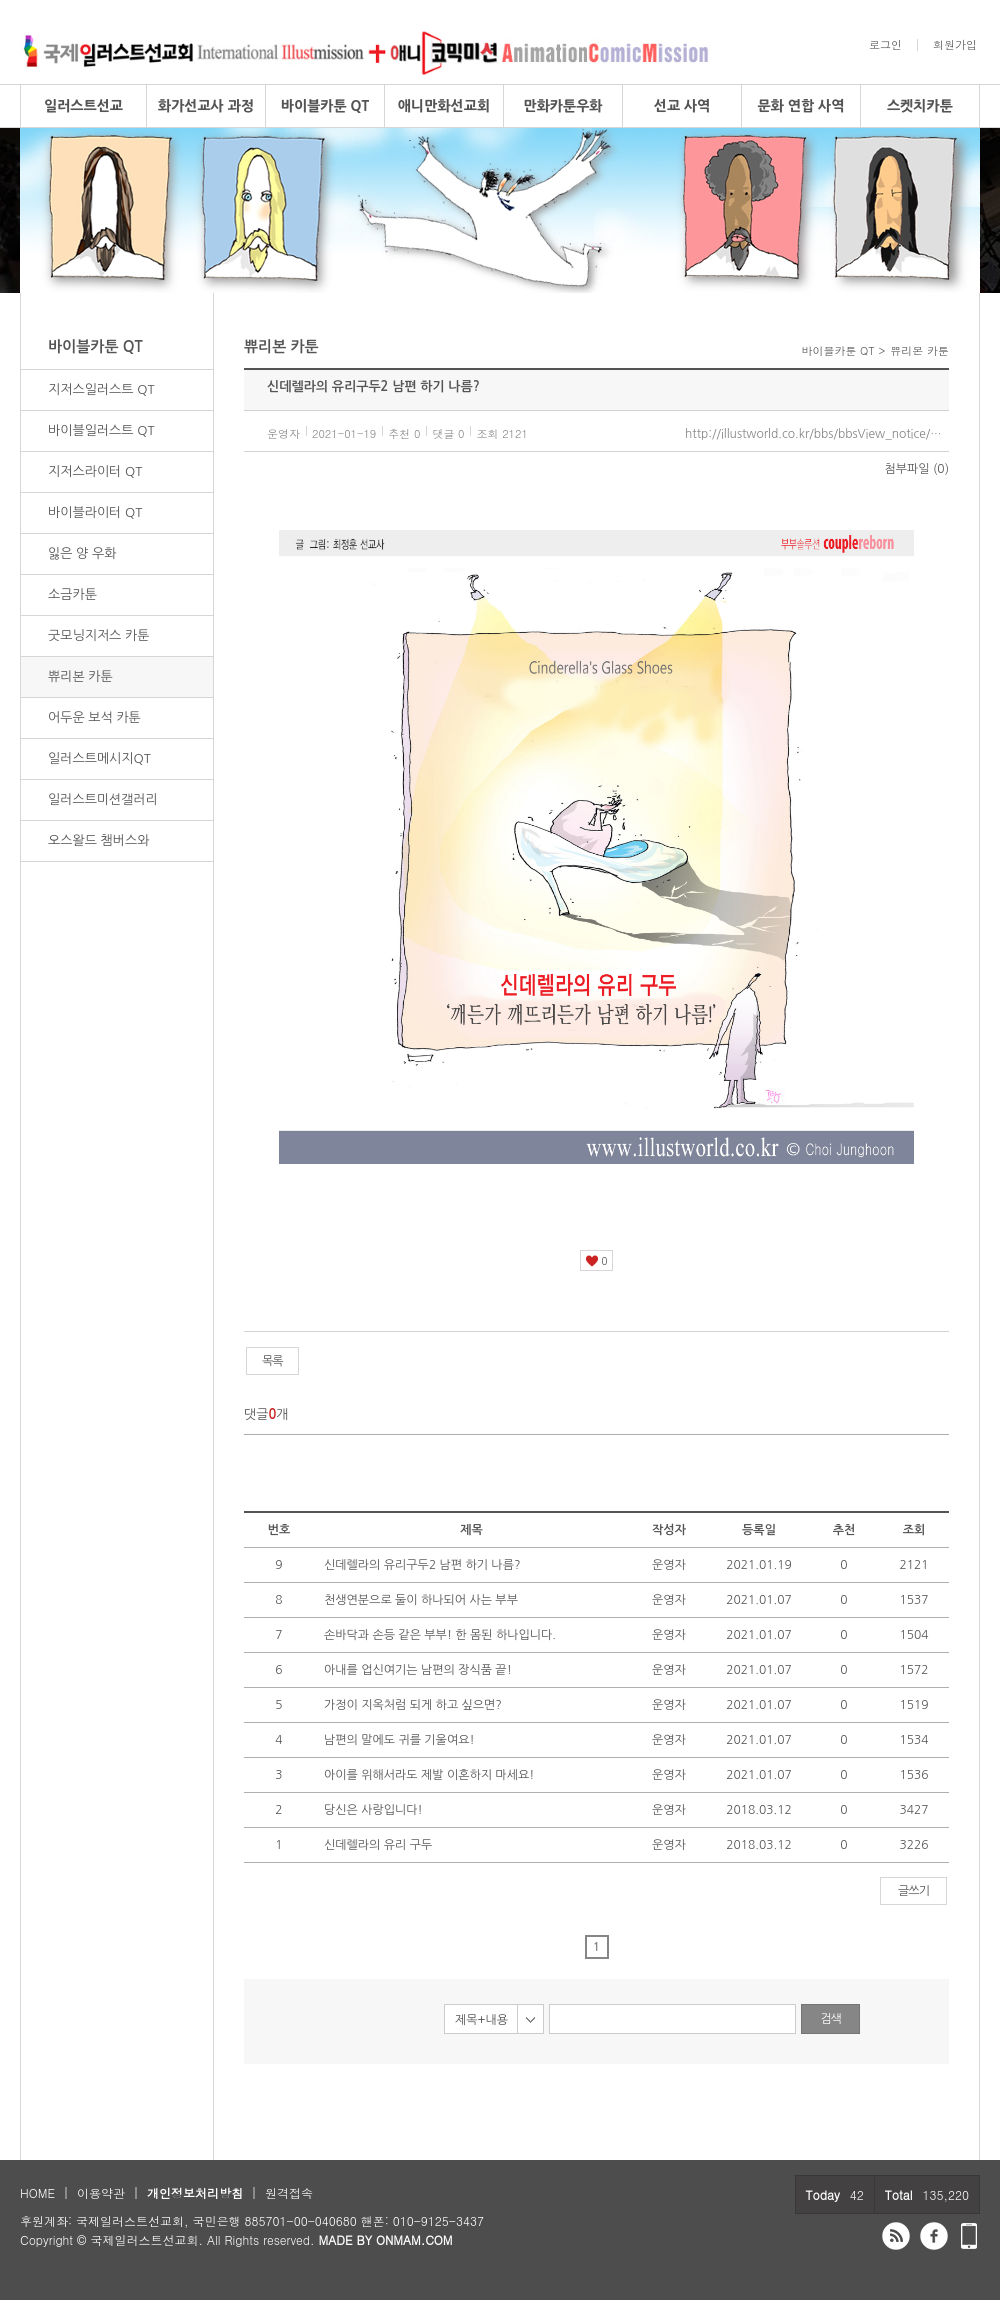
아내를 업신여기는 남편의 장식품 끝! (418, 1670)
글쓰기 (913, 1891)
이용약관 (101, 2192)
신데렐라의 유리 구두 (378, 1845)
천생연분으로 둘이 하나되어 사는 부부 (421, 1600)
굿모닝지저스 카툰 (98, 635)
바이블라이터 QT (95, 512)
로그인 (885, 45)
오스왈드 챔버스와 (98, 840)
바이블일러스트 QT (101, 430)
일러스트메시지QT (99, 758)
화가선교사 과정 (206, 106)
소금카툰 (72, 594)
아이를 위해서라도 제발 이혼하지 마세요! (429, 1775)
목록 (272, 1361)
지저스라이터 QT (95, 471)
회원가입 (955, 45)
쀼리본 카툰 (80, 676)
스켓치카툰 (920, 106)
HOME (37, 2192)
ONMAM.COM (414, 2239)
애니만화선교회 (444, 106)
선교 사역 (682, 106)
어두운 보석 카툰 (94, 717)
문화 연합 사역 (801, 106)
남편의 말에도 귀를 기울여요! (399, 1740)
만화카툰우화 (563, 106)
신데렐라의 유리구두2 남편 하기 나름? (422, 1565)
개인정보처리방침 (195, 2192)
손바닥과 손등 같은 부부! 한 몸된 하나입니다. (440, 1635)
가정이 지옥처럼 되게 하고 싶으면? (413, 1705)
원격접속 (289, 2192)
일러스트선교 (83, 106)
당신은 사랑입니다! (373, 1810)
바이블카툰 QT (325, 106)
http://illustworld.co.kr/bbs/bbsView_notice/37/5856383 (817, 434)
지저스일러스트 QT (101, 389)
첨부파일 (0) (917, 469)
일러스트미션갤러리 (103, 799)
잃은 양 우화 (82, 553)
